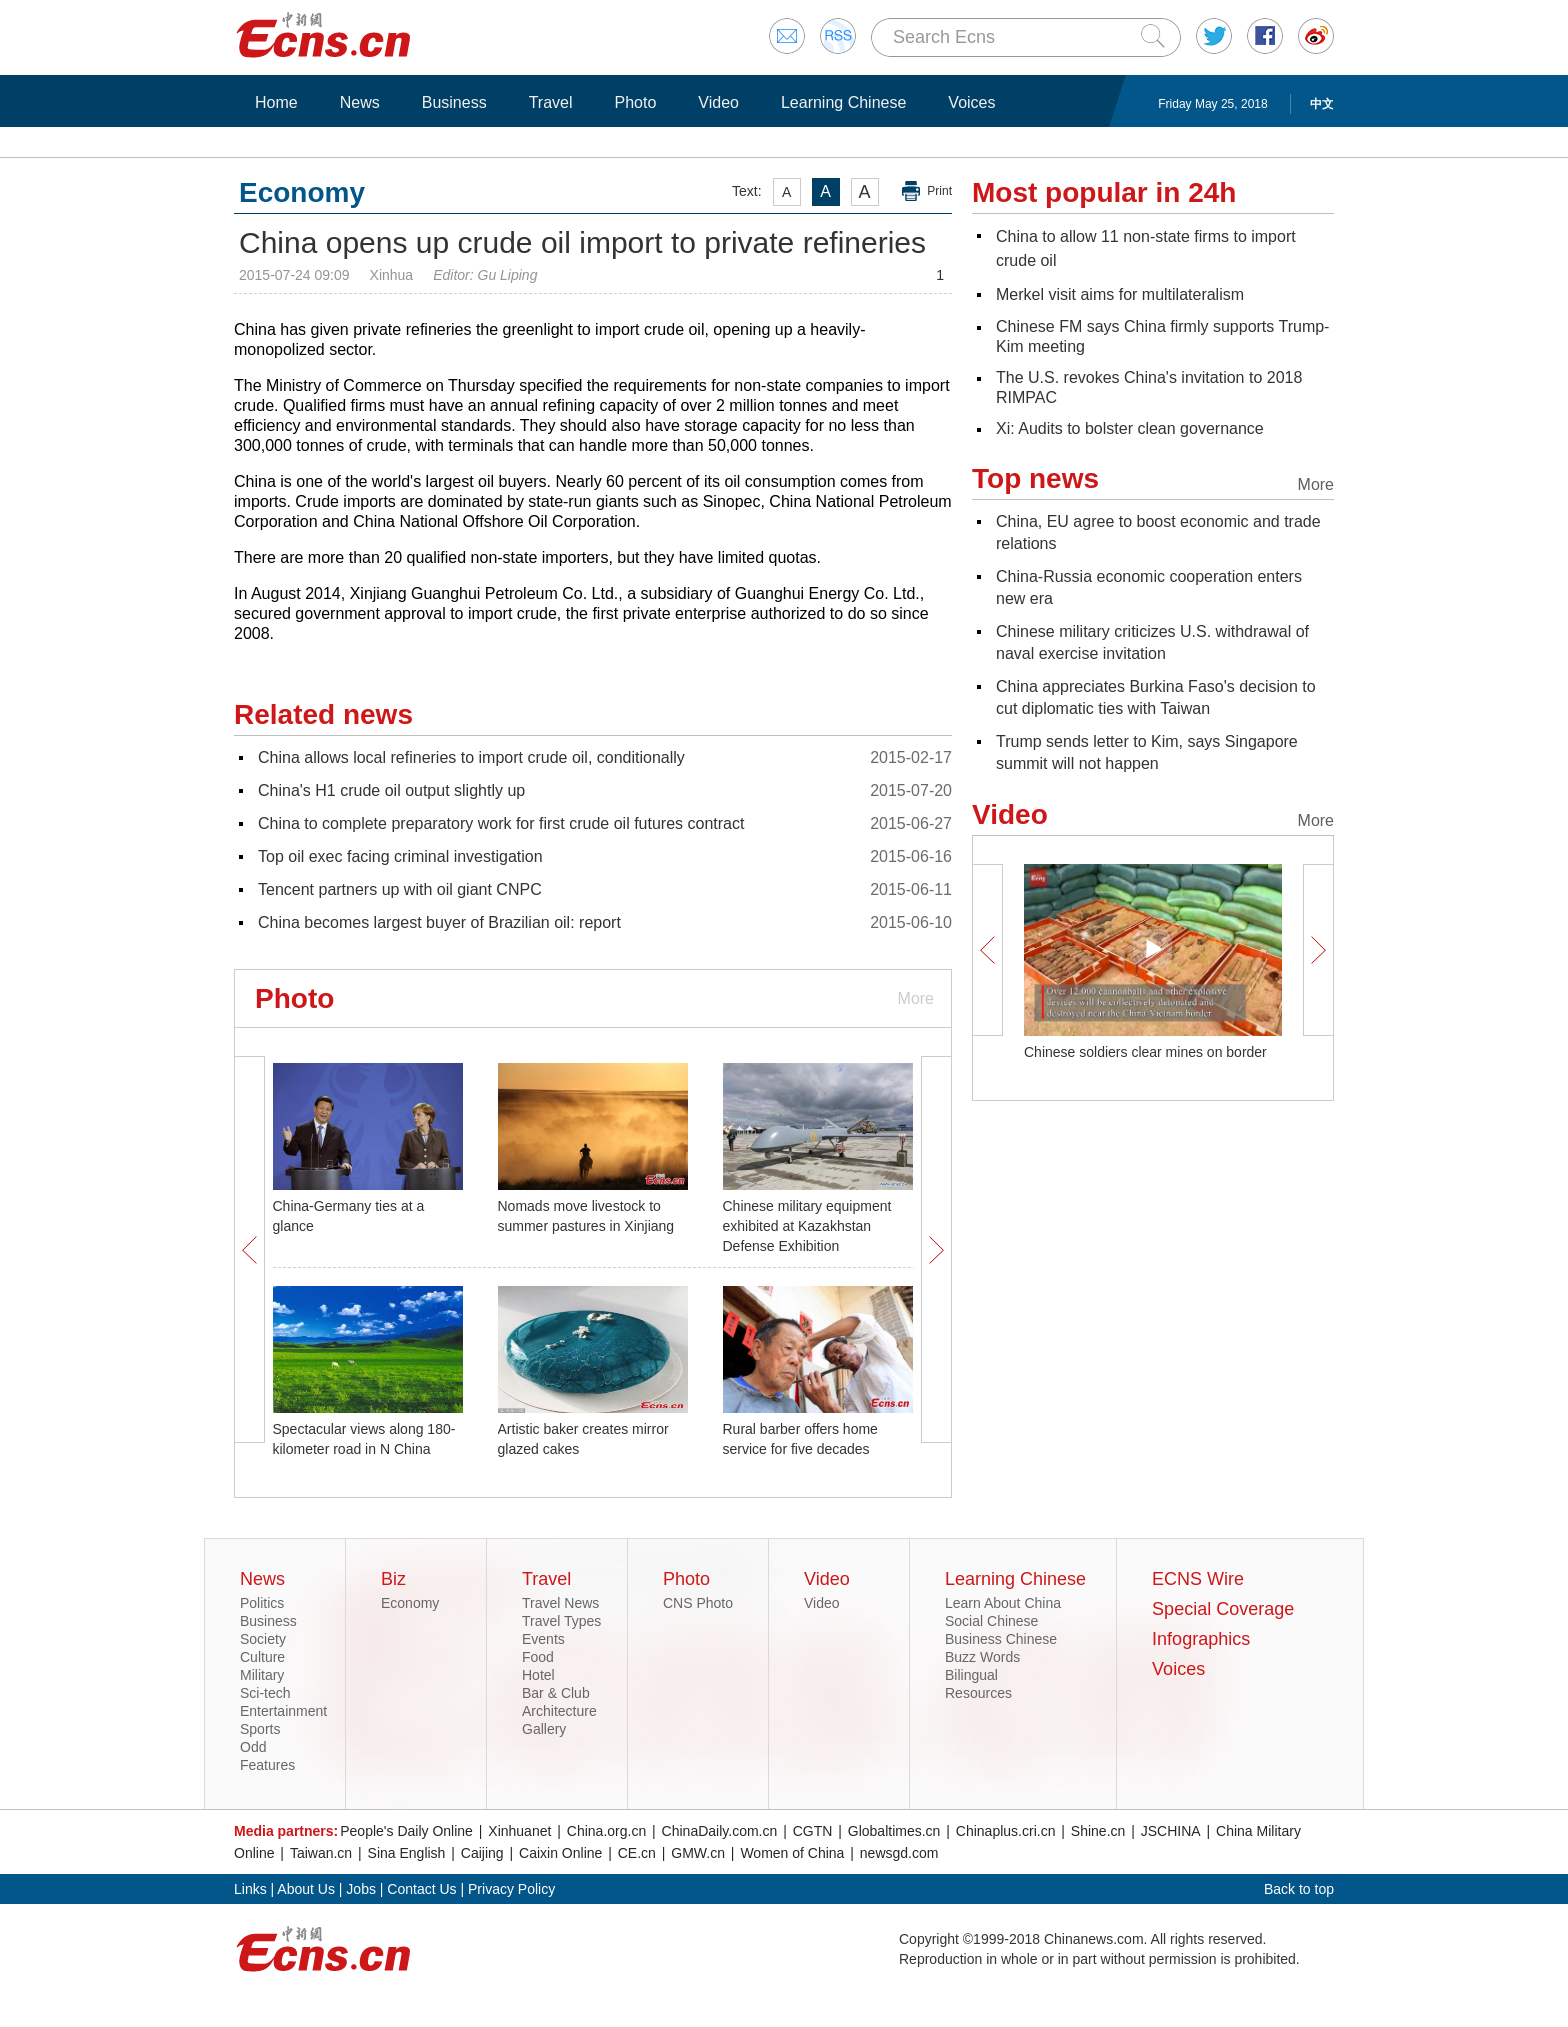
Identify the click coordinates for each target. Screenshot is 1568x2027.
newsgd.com (899, 1853)
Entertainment (283, 1711)
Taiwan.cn (321, 1853)
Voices (971, 102)
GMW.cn (698, 1853)
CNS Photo (698, 1603)
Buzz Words (982, 1657)
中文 (1322, 104)
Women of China (792, 1853)
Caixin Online (560, 1853)
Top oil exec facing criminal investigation (400, 856)
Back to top (1299, 1889)
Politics (262, 1603)
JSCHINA (1171, 1831)
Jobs (361, 1889)
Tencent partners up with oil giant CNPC (400, 889)
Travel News (560, 1603)
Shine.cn (1098, 1831)
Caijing (482, 1853)
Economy (410, 1603)
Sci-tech (265, 1693)
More (916, 998)
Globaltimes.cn (894, 1831)
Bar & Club (556, 1693)
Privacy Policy (511, 1889)
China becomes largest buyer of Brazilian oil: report (439, 922)
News (360, 102)
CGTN (813, 1831)
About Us (306, 1889)
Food (538, 1657)
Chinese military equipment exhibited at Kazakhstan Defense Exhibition (807, 1226)
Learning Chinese (843, 102)
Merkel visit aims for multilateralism (1120, 294)
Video (718, 102)
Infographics (1201, 1639)
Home (276, 102)
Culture (262, 1657)
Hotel (538, 1675)
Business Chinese (1001, 1639)
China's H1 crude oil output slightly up (391, 790)
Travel (551, 102)
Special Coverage (1223, 1609)
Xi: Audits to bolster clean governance (1130, 428)
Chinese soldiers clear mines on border (1145, 1052)
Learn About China (1003, 1603)
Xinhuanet (519, 1831)
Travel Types (561, 1621)
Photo (635, 102)
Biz (393, 1579)
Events (543, 1639)
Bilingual (971, 1675)
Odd (253, 1747)
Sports (260, 1729)
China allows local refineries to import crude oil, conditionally (471, 757)
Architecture (559, 1711)
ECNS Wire (1198, 1579)
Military (262, 1675)
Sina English (407, 1853)
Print (939, 191)
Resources (978, 1693)
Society (263, 1639)
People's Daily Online (406, 1831)
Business (454, 102)
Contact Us (421, 1889)
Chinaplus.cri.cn (1006, 1831)
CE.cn (637, 1853)
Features (267, 1765)
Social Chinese (991, 1621)
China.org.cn (606, 1831)
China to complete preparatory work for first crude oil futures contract (501, 823)
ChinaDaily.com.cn (720, 1831)
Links (250, 1889)
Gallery (544, 1729)
